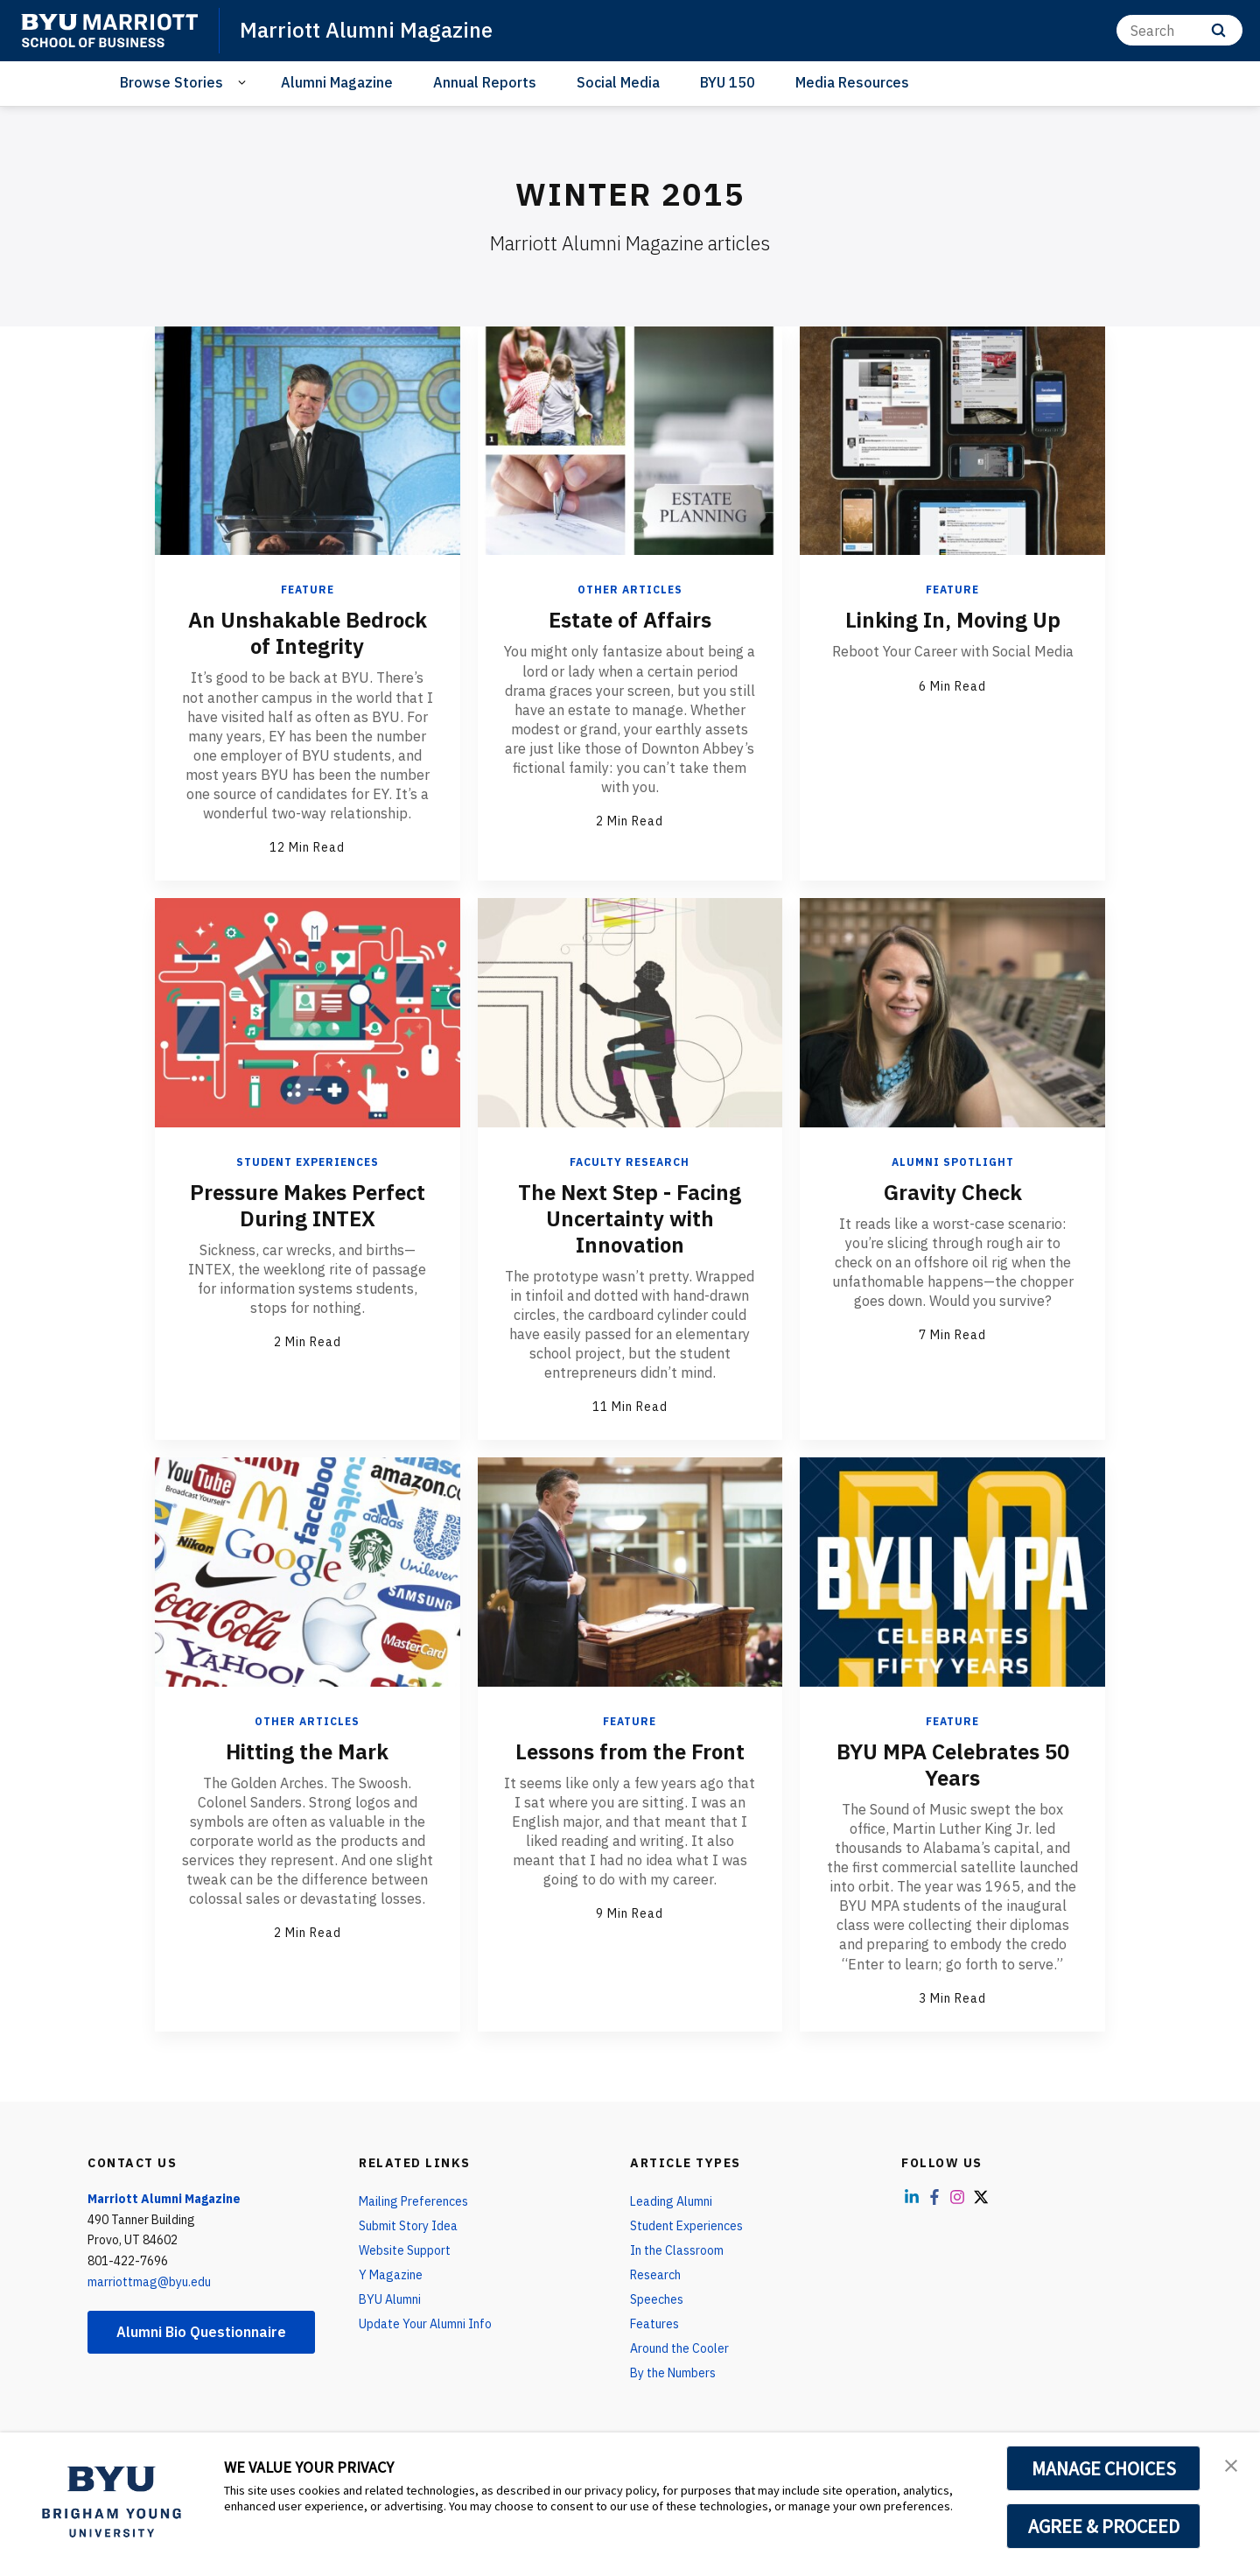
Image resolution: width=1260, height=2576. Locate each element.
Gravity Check (953, 1192)
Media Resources (852, 82)
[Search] (1179, 30)
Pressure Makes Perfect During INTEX (307, 1205)
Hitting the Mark (307, 1751)
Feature (307, 589)
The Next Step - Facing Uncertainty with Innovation (629, 1218)
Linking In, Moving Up (952, 620)
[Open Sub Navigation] (244, 82)
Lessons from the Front (630, 1751)
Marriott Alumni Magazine (366, 30)
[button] (1231, 2464)
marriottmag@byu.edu (149, 2282)
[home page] (109, 30)
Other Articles (630, 589)
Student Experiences (307, 1162)
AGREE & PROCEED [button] (1104, 2526)
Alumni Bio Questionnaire (201, 2332)
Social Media (618, 82)
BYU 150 (727, 82)
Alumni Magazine (337, 82)
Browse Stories (171, 82)
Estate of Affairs (630, 620)
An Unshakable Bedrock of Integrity (307, 633)
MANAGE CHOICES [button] (1104, 2468)
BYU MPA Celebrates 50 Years (952, 1764)
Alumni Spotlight (953, 1162)
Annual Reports (484, 82)
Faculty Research (630, 1162)
